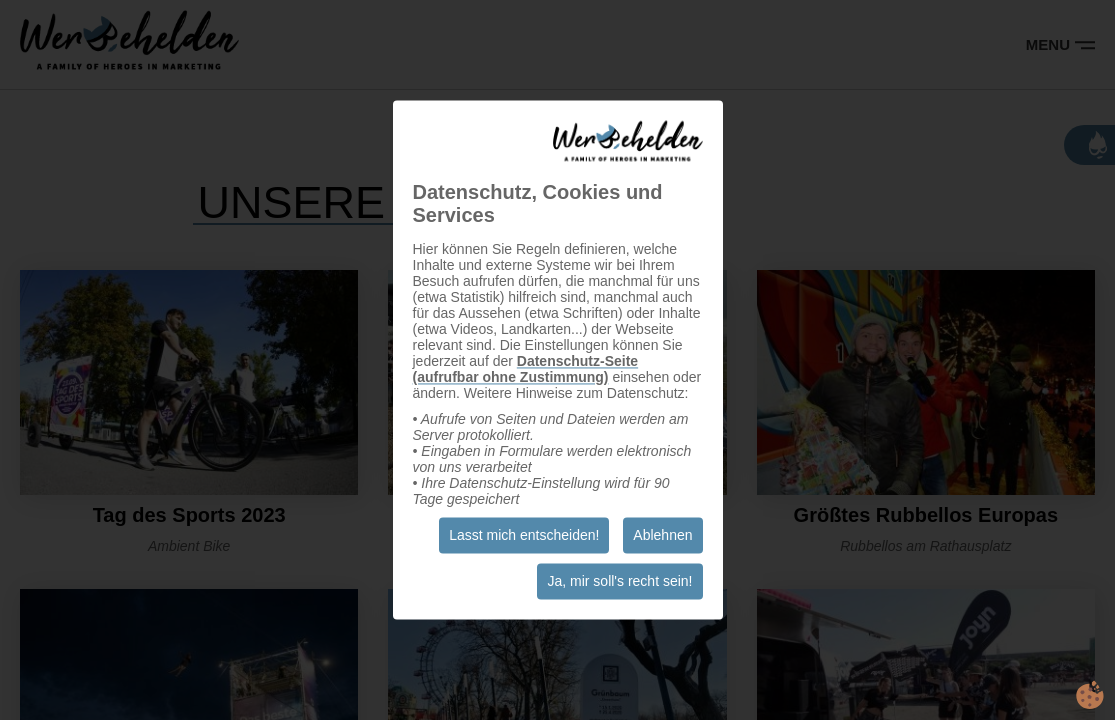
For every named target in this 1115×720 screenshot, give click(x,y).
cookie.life (1090, 695)
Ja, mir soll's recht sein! (619, 582)
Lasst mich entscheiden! (524, 536)
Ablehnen (662, 536)
